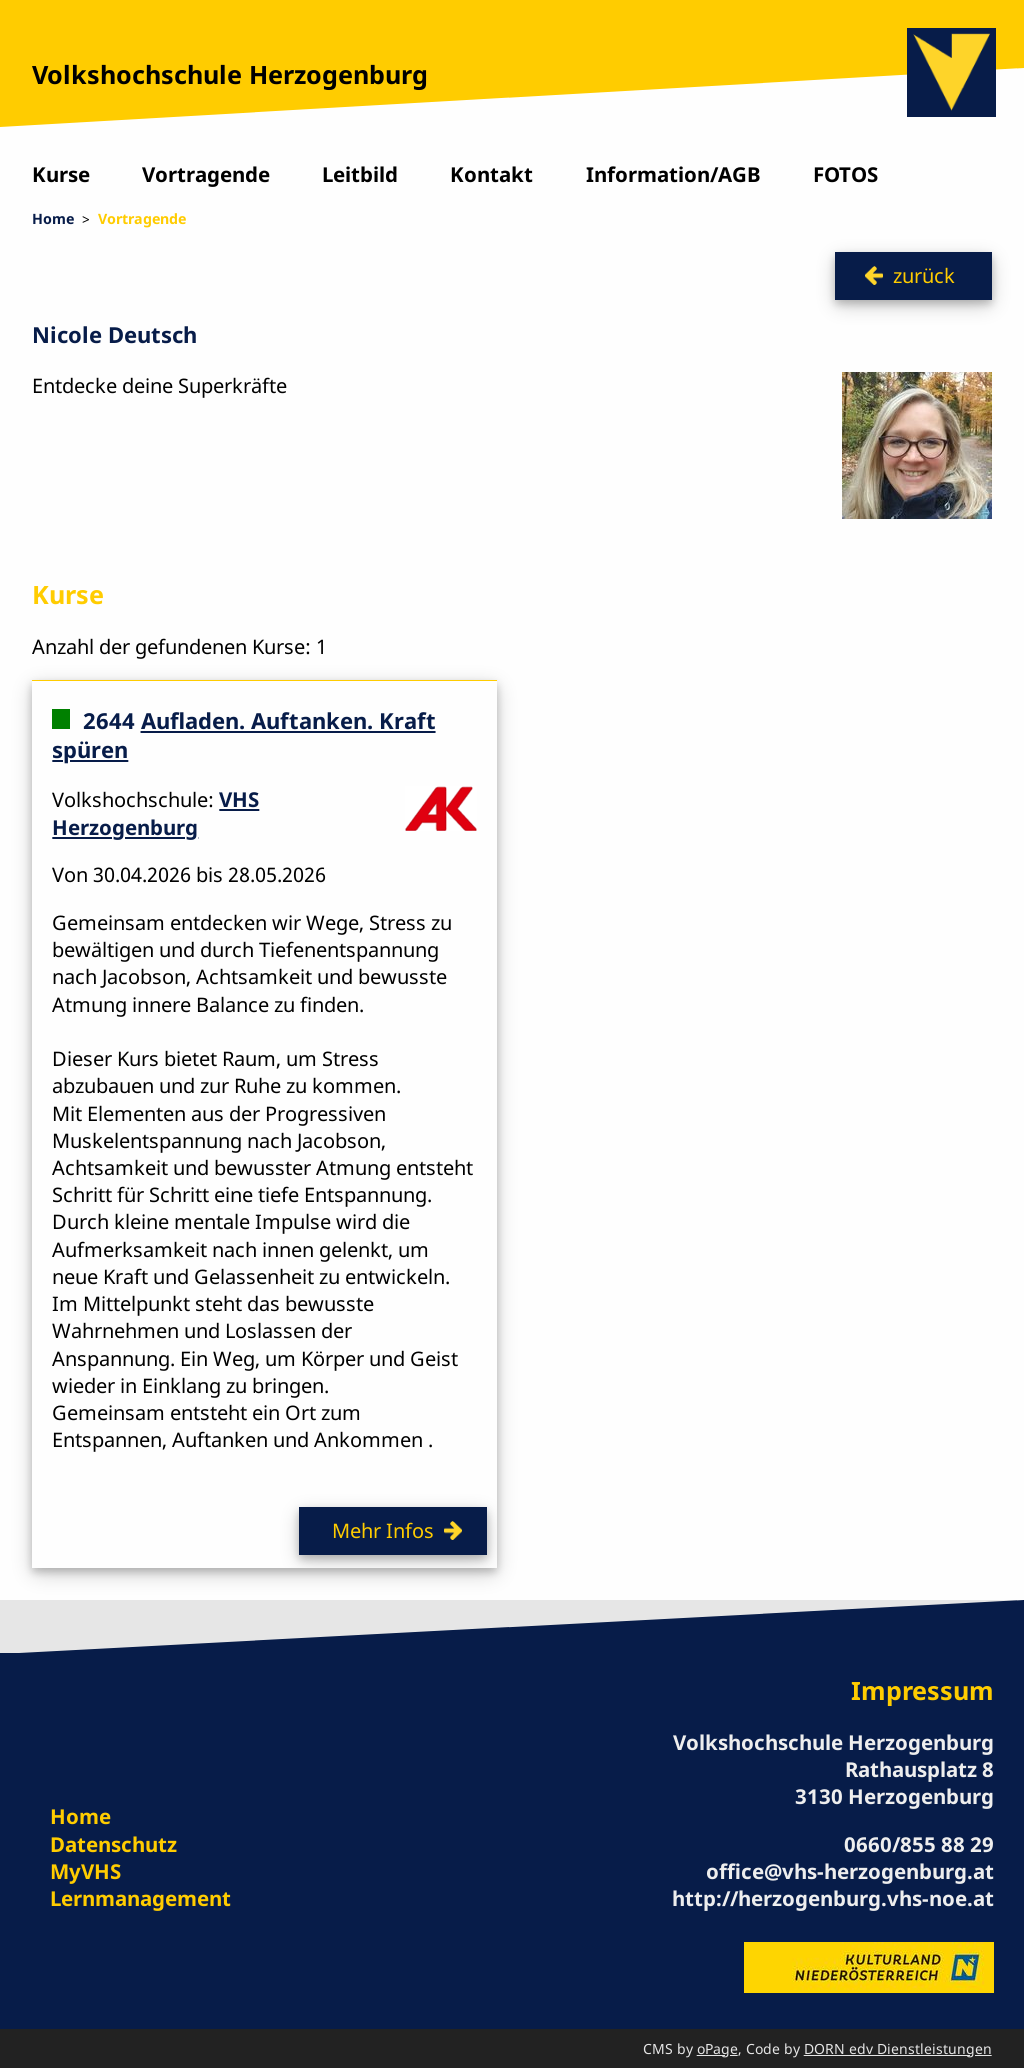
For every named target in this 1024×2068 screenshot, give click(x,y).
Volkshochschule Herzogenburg (230, 74)
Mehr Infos (383, 1530)
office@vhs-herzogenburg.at (850, 1871)
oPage (717, 2048)
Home (53, 218)
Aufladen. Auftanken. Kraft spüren (243, 734)
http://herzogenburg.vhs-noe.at (833, 1898)
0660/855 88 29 (919, 1844)
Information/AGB (673, 174)
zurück (924, 275)
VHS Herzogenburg (155, 812)
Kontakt (491, 174)
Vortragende (206, 174)
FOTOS (845, 174)
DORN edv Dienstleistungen (898, 2048)
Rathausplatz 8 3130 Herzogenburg (894, 1782)
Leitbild (360, 174)
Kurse (61, 174)
